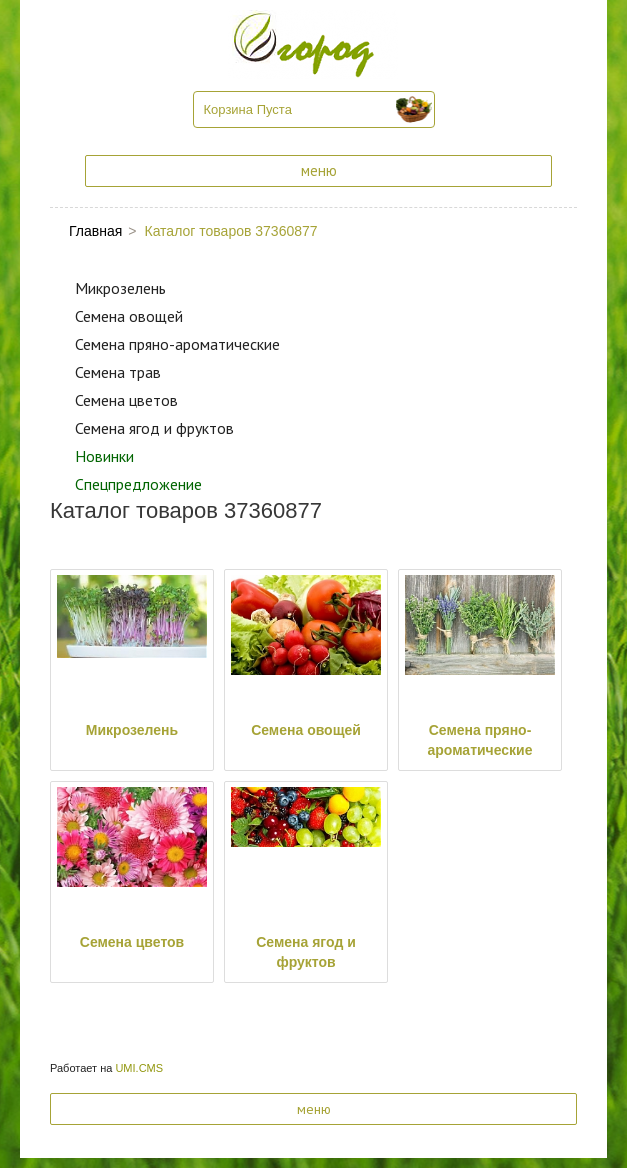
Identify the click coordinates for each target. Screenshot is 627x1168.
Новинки (104, 456)
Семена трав (118, 372)
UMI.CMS (139, 1068)
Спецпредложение (138, 484)
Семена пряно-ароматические (177, 344)
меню (319, 170)
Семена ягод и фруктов (154, 428)
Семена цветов (126, 400)
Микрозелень (120, 288)
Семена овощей (129, 316)
